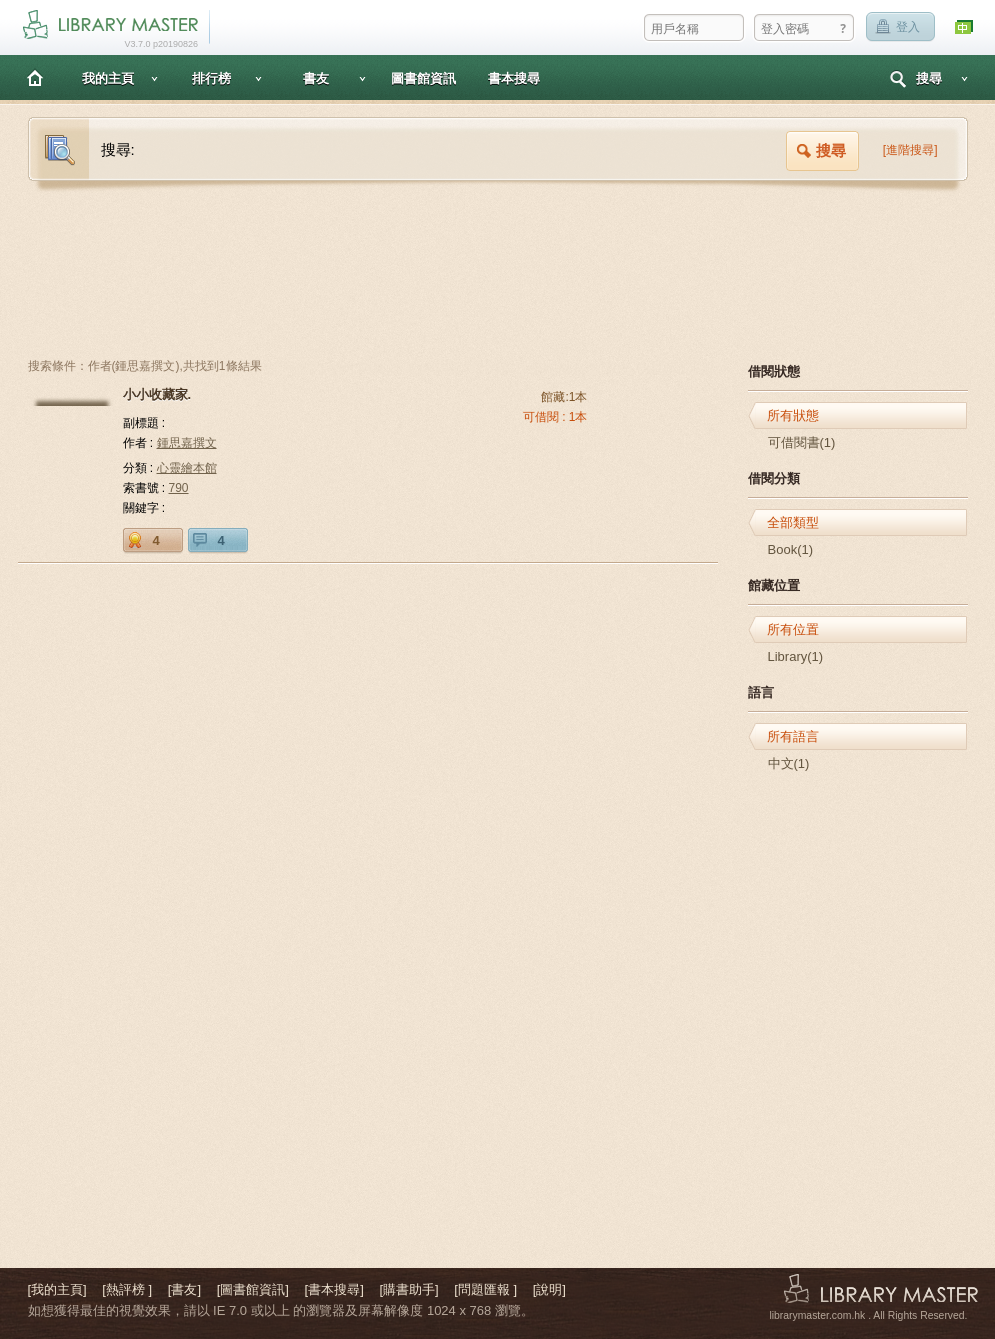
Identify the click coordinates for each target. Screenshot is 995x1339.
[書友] (184, 1289)
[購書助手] (408, 1289)
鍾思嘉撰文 (187, 443)
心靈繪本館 (187, 468)
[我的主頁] (57, 1289)
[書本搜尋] (334, 1289)
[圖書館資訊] (253, 1289)
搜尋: (118, 149)
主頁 (35, 77)
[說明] (549, 1289)
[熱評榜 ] (127, 1289)
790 (179, 488)
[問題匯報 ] (485, 1289)
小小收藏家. (157, 394)
